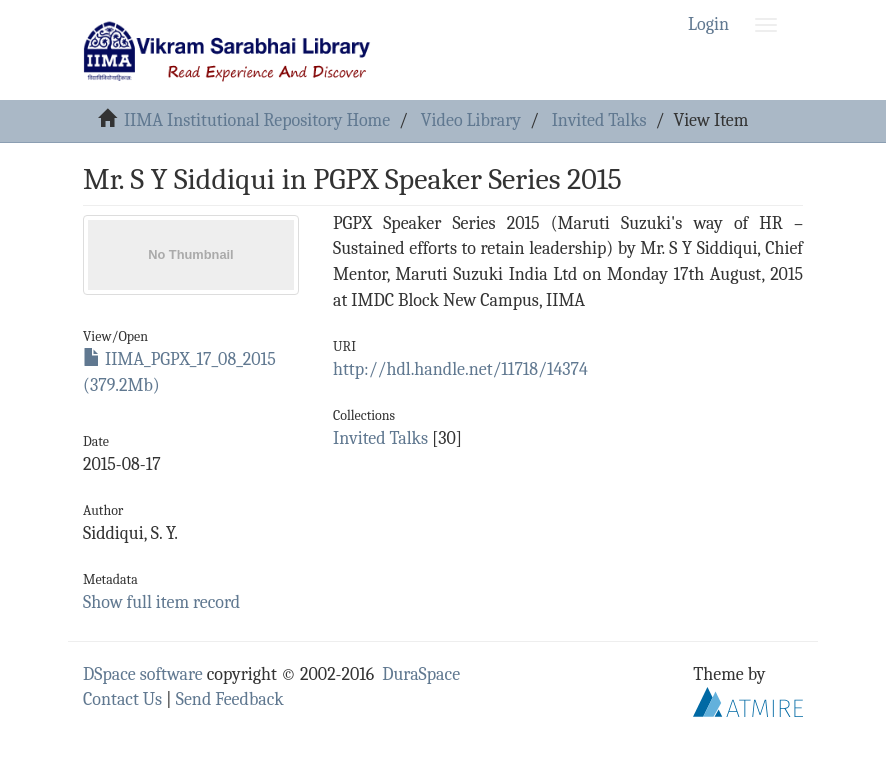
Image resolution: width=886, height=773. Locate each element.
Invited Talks (599, 120)
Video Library (471, 120)
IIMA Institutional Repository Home (257, 120)
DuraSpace (421, 674)
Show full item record (161, 602)
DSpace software (143, 674)
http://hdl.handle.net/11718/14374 (460, 369)
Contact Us (122, 699)
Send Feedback (230, 699)
